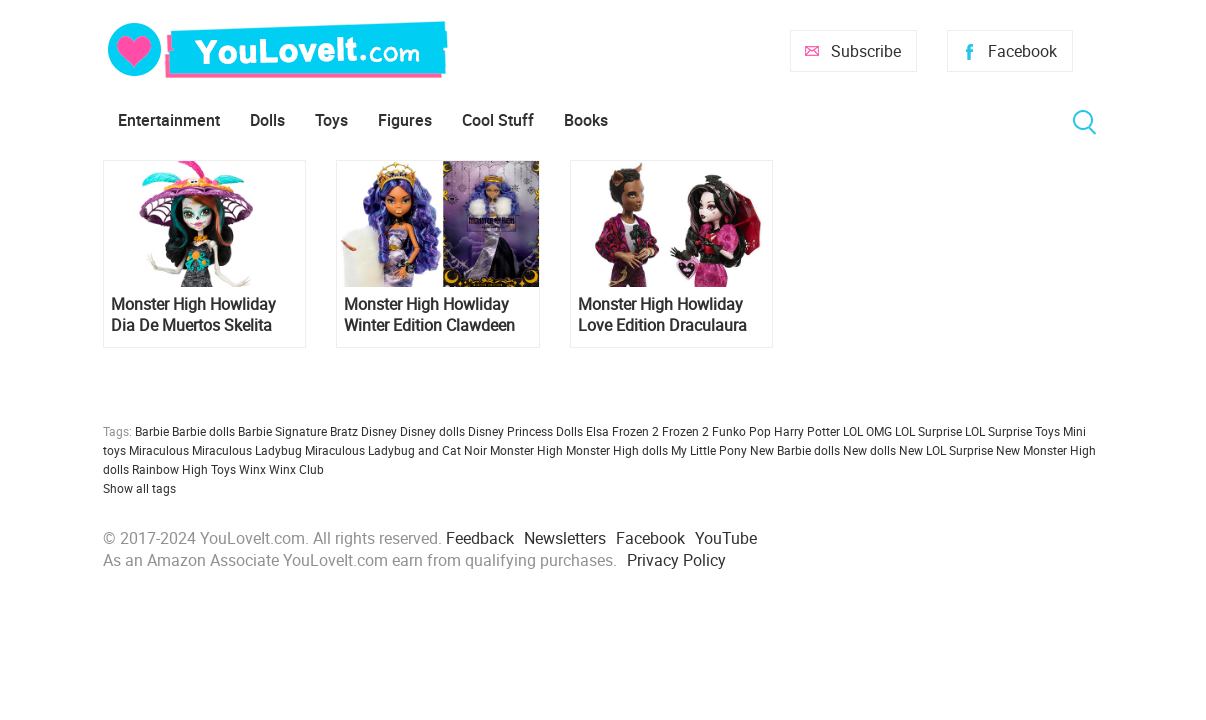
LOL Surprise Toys (1012, 431)
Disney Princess (510, 431)
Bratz (344, 431)
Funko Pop (741, 431)
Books (586, 120)
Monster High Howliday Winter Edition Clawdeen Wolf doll (429, 315)
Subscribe (866, 51)
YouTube (726, 538)
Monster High (526, 450)
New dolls (869, 450)
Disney (379, 431)
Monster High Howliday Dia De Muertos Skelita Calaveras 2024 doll (193, 315)
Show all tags (139, 488)
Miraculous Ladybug (247, 450)
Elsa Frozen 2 (622, 431)
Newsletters (565, 538)
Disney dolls (432, 431)
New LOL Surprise (946, 450)
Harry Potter (807, 431)
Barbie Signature (282, 431)
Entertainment (169, 120)
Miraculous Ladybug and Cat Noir (396, 450)
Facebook (1022, 51)
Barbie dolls (203, 431)
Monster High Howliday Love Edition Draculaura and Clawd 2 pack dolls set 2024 (662, 315)
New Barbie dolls (795, 450)
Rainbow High (170, 469)
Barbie (152, 431)
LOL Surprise (928, 431)
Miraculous (159, 450)
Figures (405, 120)
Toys (331, 120)
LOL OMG (867, 431)
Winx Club (296, 469)
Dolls (267, 120)
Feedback (480, 538)
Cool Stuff (498, 120)
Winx (252, 469)
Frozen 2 (685, 431)
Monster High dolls (617, 450)
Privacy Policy (676, 560)
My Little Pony (709, 450)
